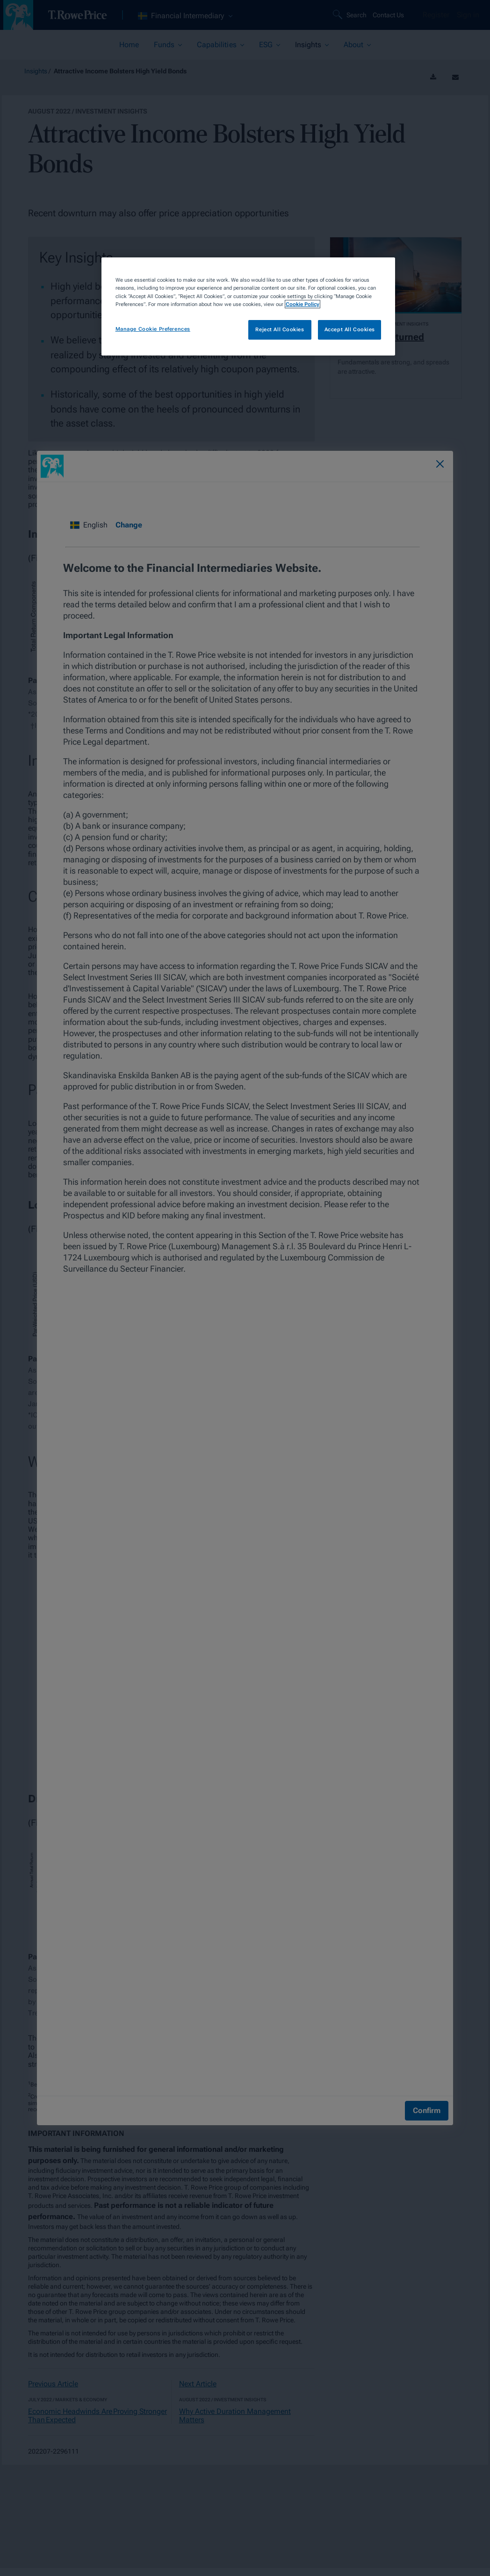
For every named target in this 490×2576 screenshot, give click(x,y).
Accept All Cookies (349, 329)
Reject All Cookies (279, 329)
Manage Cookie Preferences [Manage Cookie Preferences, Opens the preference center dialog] (152, 329)
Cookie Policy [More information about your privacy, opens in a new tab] (302, 304)
